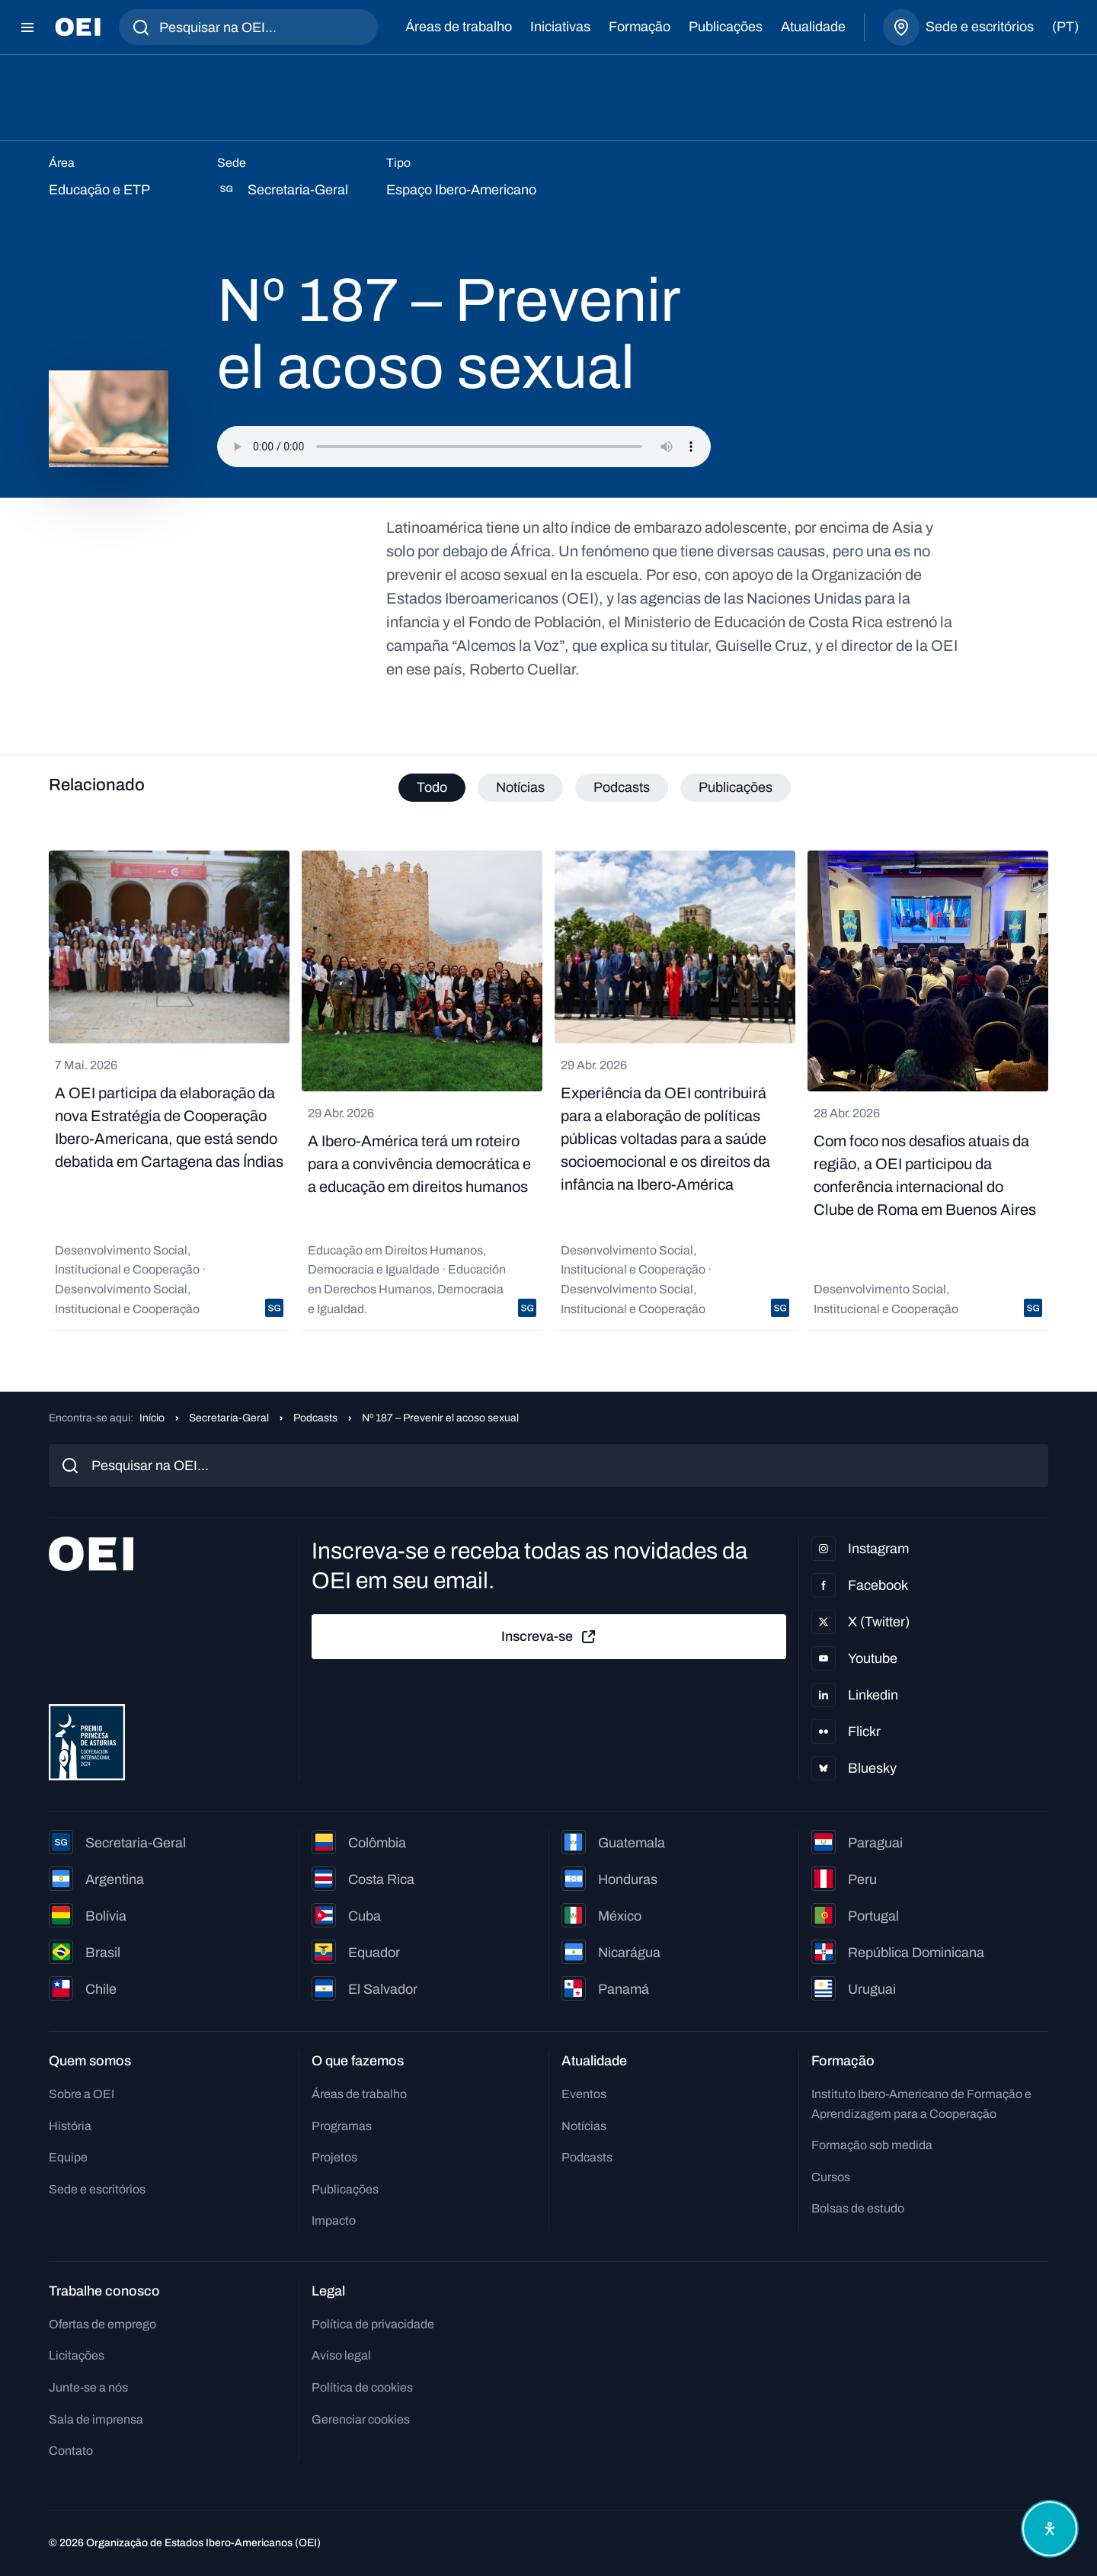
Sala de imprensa (96, 2419)
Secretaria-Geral (229, 1418)
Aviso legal (341, 2355)
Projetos (334, 2157)
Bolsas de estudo (857, 2208)
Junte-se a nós (88, 2387)
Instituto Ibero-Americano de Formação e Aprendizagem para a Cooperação (921, 2103)
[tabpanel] (548, 1091)
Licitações (76, 2355)
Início (152, 1418)
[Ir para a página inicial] (78, 27)
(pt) (1065, 26)
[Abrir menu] (27, 27)
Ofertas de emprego (102, 2324)
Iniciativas (560, 26)
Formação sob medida (871, 2145)
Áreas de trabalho (458, 26)
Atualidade (813, 26)
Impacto (334, 2220)
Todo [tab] (432, 787)
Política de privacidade (373, 2324)
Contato (71, 2450)
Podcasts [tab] (621, 787)
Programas (342, 2125)
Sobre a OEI (81, 2093)
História (70, 2125)
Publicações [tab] (735, 787)
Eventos (583, 2093)
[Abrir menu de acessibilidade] (1050, 2529)
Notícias (583, 2125)
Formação (639, 26)
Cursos (830, 2177)
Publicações (726, 26)
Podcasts (315, 1418)
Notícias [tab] (520, 787)
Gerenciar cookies (361, 2419)
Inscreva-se (549, 1637)
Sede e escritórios (97, 2189)
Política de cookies (362, 2387)
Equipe (68, 2157)
